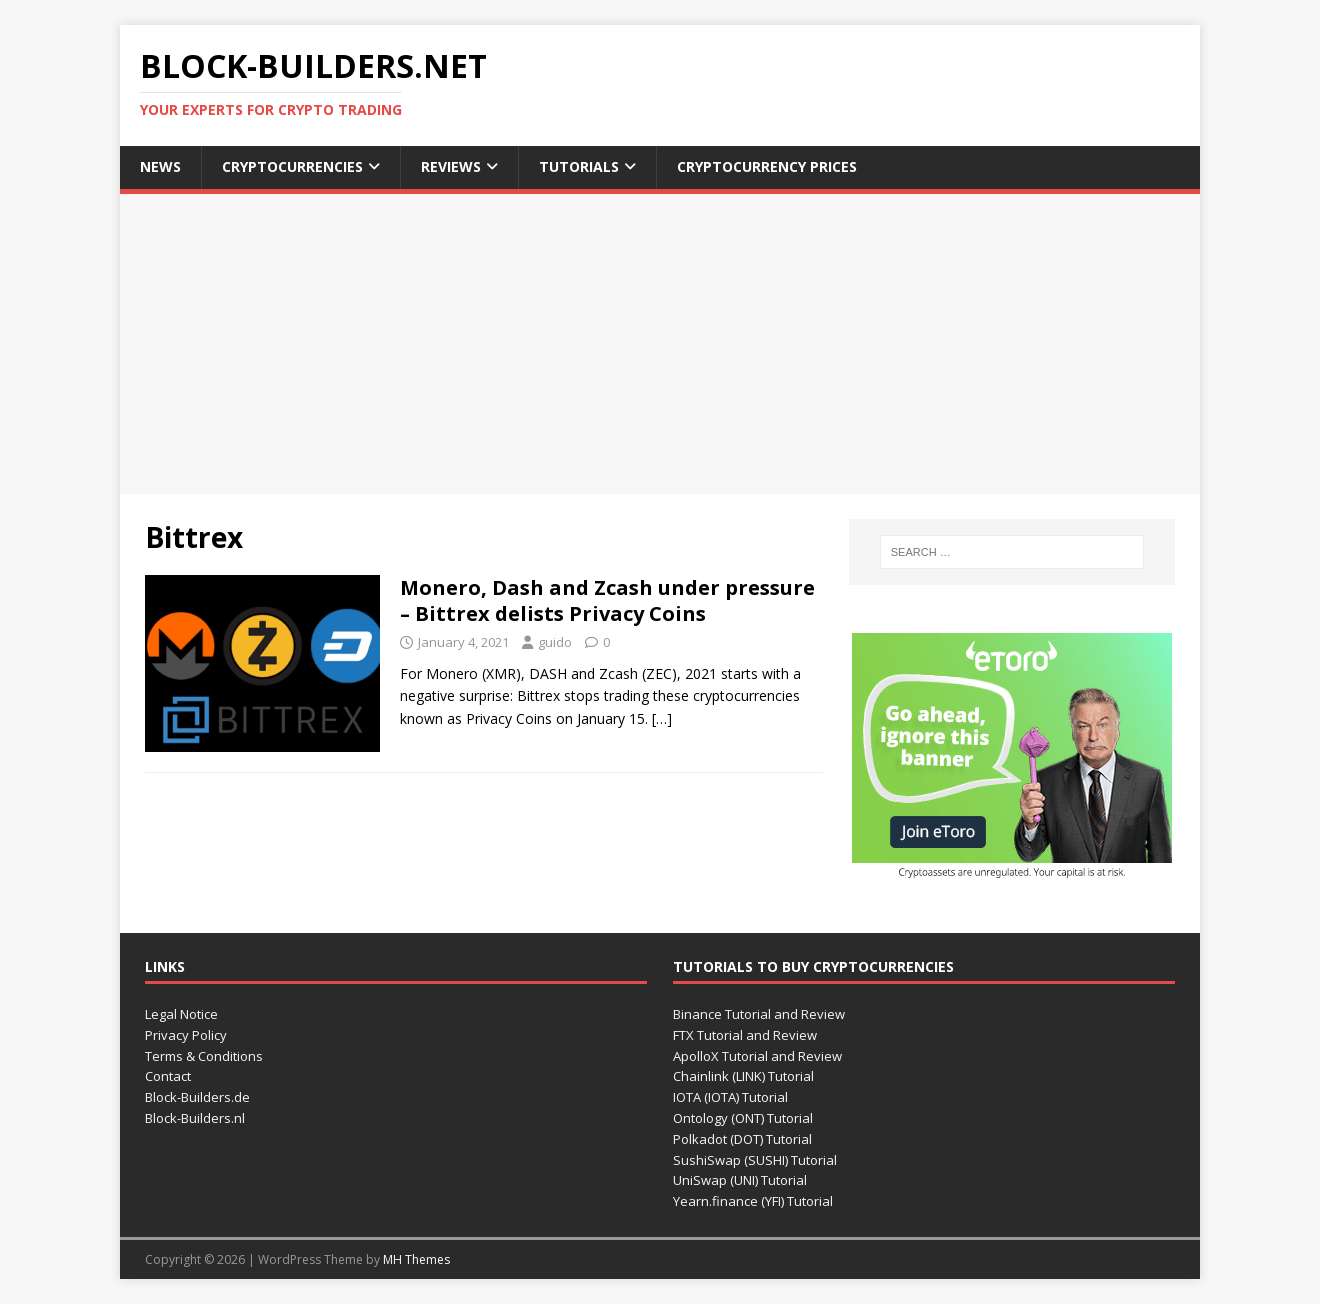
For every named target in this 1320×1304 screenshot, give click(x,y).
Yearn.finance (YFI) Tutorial (753, 1201)
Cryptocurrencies (292, 166)
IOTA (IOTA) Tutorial (730, 1097)
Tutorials (579, 166)
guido (555, 642)
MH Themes (416, 1259)
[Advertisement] (660, 344)
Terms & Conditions (204, 1056)
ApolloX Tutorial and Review (757, 1056)
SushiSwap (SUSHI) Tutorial (755, 1160)
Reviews (451, 166)
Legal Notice (181, 1014)
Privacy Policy (186, 1035)
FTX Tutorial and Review (745, 1035)
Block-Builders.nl (195, 1118)
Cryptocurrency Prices (767, 166)
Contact (168, 1076)
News (160, 166)
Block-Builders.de (197, 1097)
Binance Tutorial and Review (759, 1014)
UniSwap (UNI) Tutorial (740, 1180)
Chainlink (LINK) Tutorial (743, 1076)
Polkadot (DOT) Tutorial (742, 1139)
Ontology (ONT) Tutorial (743, 1118)
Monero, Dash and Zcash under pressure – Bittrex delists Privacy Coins (607, 600)
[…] (662, 718)
